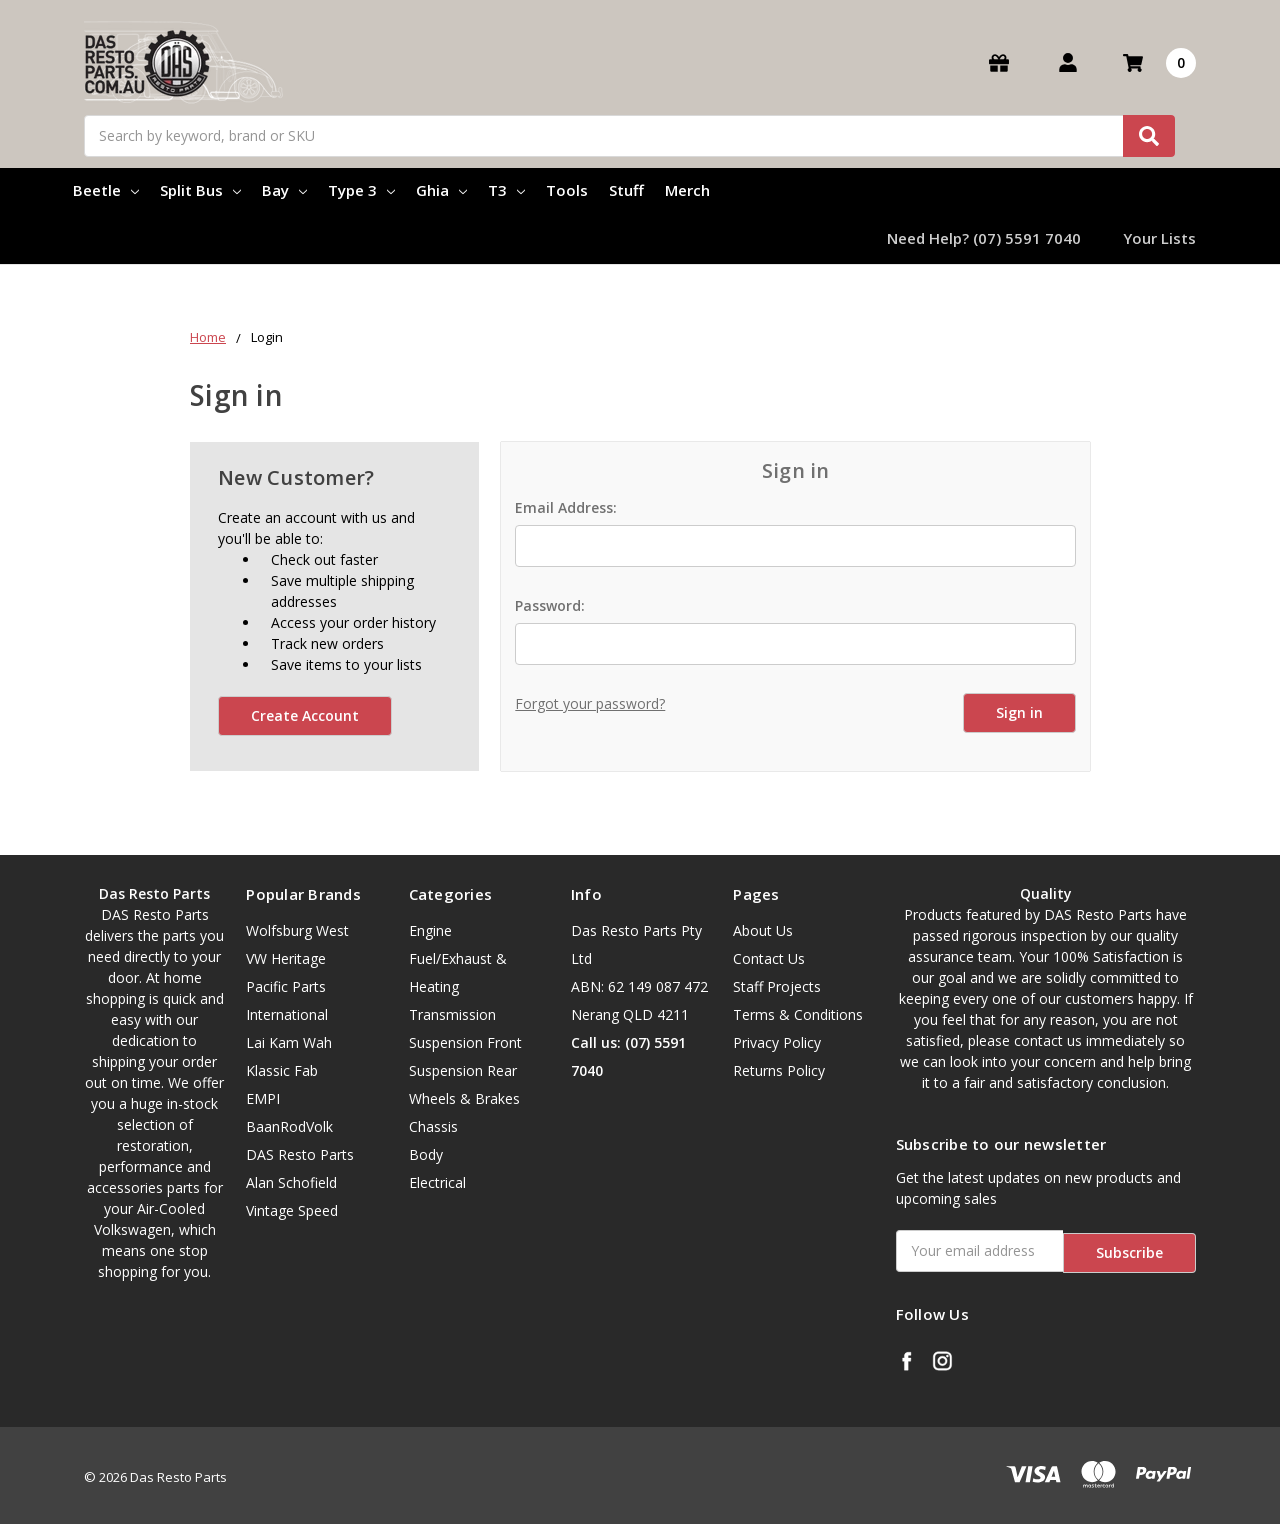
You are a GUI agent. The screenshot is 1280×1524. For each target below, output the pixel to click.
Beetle (106, 190)
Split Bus (200, 190)
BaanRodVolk (289, 1126)
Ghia (441, 190)
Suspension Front (465, 1042)
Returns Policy (779, 1070)
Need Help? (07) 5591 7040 (984, 238)
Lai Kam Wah (289, 1042)
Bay (284, 190)
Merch (687, 190)
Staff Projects (777, 986)
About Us (763, 930)
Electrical (437, 1182)
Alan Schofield (291, 1182)
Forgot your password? (590, 703)
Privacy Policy (777, 1042)
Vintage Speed (292, 1210)
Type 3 (361, 190)
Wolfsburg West (297, 930)
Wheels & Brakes (464, 1098)
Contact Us (769, 958)
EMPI (263, 1098)
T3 (506, 190)
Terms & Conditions (798, 1014)
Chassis (433, 1126)
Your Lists (1159, 238)
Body (426, 1154)
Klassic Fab (282, 1070)
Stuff (626, 190)
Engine (430, 930)
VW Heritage (286, 958)
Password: (550, 605)
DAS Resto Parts (300, 1154)
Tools (567, 190)
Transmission (452, 1014)
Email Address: (566, 507)
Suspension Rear (463, 1070)
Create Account (305, 715)
